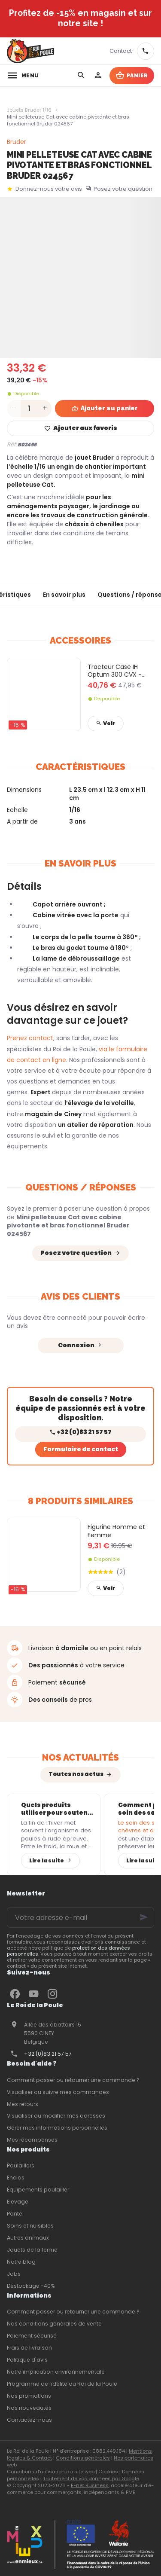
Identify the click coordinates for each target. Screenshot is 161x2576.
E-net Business (90, 2485)
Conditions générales (83, 2457)
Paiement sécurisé (32, 2335)
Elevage (17, 2201)
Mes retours (22, 2104)
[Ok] (144, 1917)
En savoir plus (64, 594)
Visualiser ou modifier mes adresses (56, 2115)
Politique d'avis (27, 2359)
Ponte (14, 2213)
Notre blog (21, 2261)
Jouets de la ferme (32, 2249)
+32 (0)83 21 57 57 (48, 2053)
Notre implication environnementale (56, 2371)
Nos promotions (29, 2395)
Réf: (12, 444)
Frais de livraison (29, 2347)
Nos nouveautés (29, 2407)
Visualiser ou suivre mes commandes (58, 2092)
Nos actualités (80, 1757)
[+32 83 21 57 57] (145, 51)
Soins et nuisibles (30, 2225)
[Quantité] (29, 408)
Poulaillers (20, 2165)
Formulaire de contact (80, 1449)
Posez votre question (123, 189)
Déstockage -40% (31, 2285)
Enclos (15, 2177)
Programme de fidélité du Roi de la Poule (62, 2383)
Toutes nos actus (76, 1774)
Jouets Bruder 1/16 (29, 110)
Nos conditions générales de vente (54, 2323)
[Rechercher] (81, 75)
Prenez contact (30, 1038)
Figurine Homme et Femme (116, 1531)
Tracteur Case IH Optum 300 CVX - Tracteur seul (115, 671)
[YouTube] (33, 1994)
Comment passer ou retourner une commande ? (73, 2080)
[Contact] (120, 51)
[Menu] (23, 75)
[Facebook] (14, 1994)
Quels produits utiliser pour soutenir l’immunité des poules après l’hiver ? (57, 1809)
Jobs (14, 2273)
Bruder (16, 141)
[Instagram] (52, 1994)
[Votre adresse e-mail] (80, 1917)
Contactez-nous (29, 2419)
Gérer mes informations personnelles (57, 2127)
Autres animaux (28, 2237)
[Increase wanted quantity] (45, 408)
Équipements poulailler (38, 2189)
